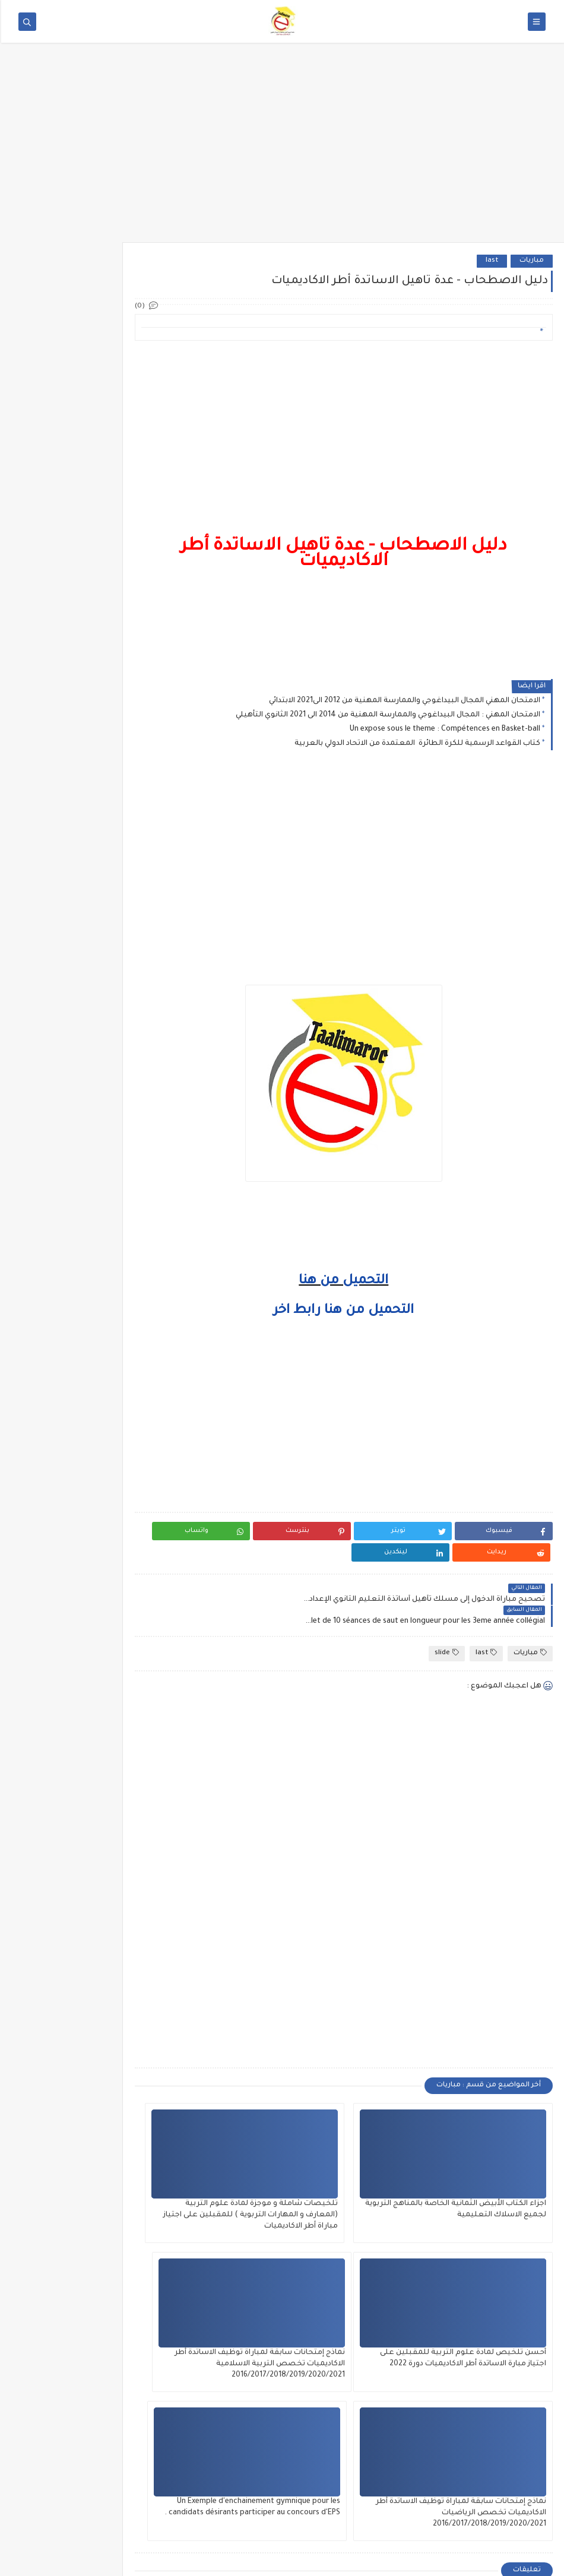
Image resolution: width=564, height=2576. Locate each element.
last (490, 261)
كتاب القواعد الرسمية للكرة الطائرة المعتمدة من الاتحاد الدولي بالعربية (416, 744)
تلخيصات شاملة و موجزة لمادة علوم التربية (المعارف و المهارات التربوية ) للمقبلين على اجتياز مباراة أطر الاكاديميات (361, 2182)
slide (445, 1609)
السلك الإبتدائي (97, 1078)
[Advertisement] (282, 150)
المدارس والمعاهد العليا (82, 1240)
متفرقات (108, 1119)
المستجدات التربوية (90, 1098)
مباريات (530, 261)
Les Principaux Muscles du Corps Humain (53, 534)
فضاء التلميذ (100, 1199)
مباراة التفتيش (97, 1159)
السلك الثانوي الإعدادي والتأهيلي (69, 1180)
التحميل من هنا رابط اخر (360, 1311)
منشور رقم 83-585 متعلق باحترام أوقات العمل (49, 414)
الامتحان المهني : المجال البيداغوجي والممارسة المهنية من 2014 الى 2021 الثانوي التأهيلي (387, 715)
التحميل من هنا (360, 1281)
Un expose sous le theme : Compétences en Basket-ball (443, 729)
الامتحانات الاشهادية (88, 1219)
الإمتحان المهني (96, 1139)
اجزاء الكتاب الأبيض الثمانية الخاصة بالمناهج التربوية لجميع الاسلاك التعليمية (497, 2171)
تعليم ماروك (441, 2560)
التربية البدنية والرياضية (83, 1018)
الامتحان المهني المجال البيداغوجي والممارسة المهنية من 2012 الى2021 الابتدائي (403, 701)
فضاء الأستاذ (100, 1058)
